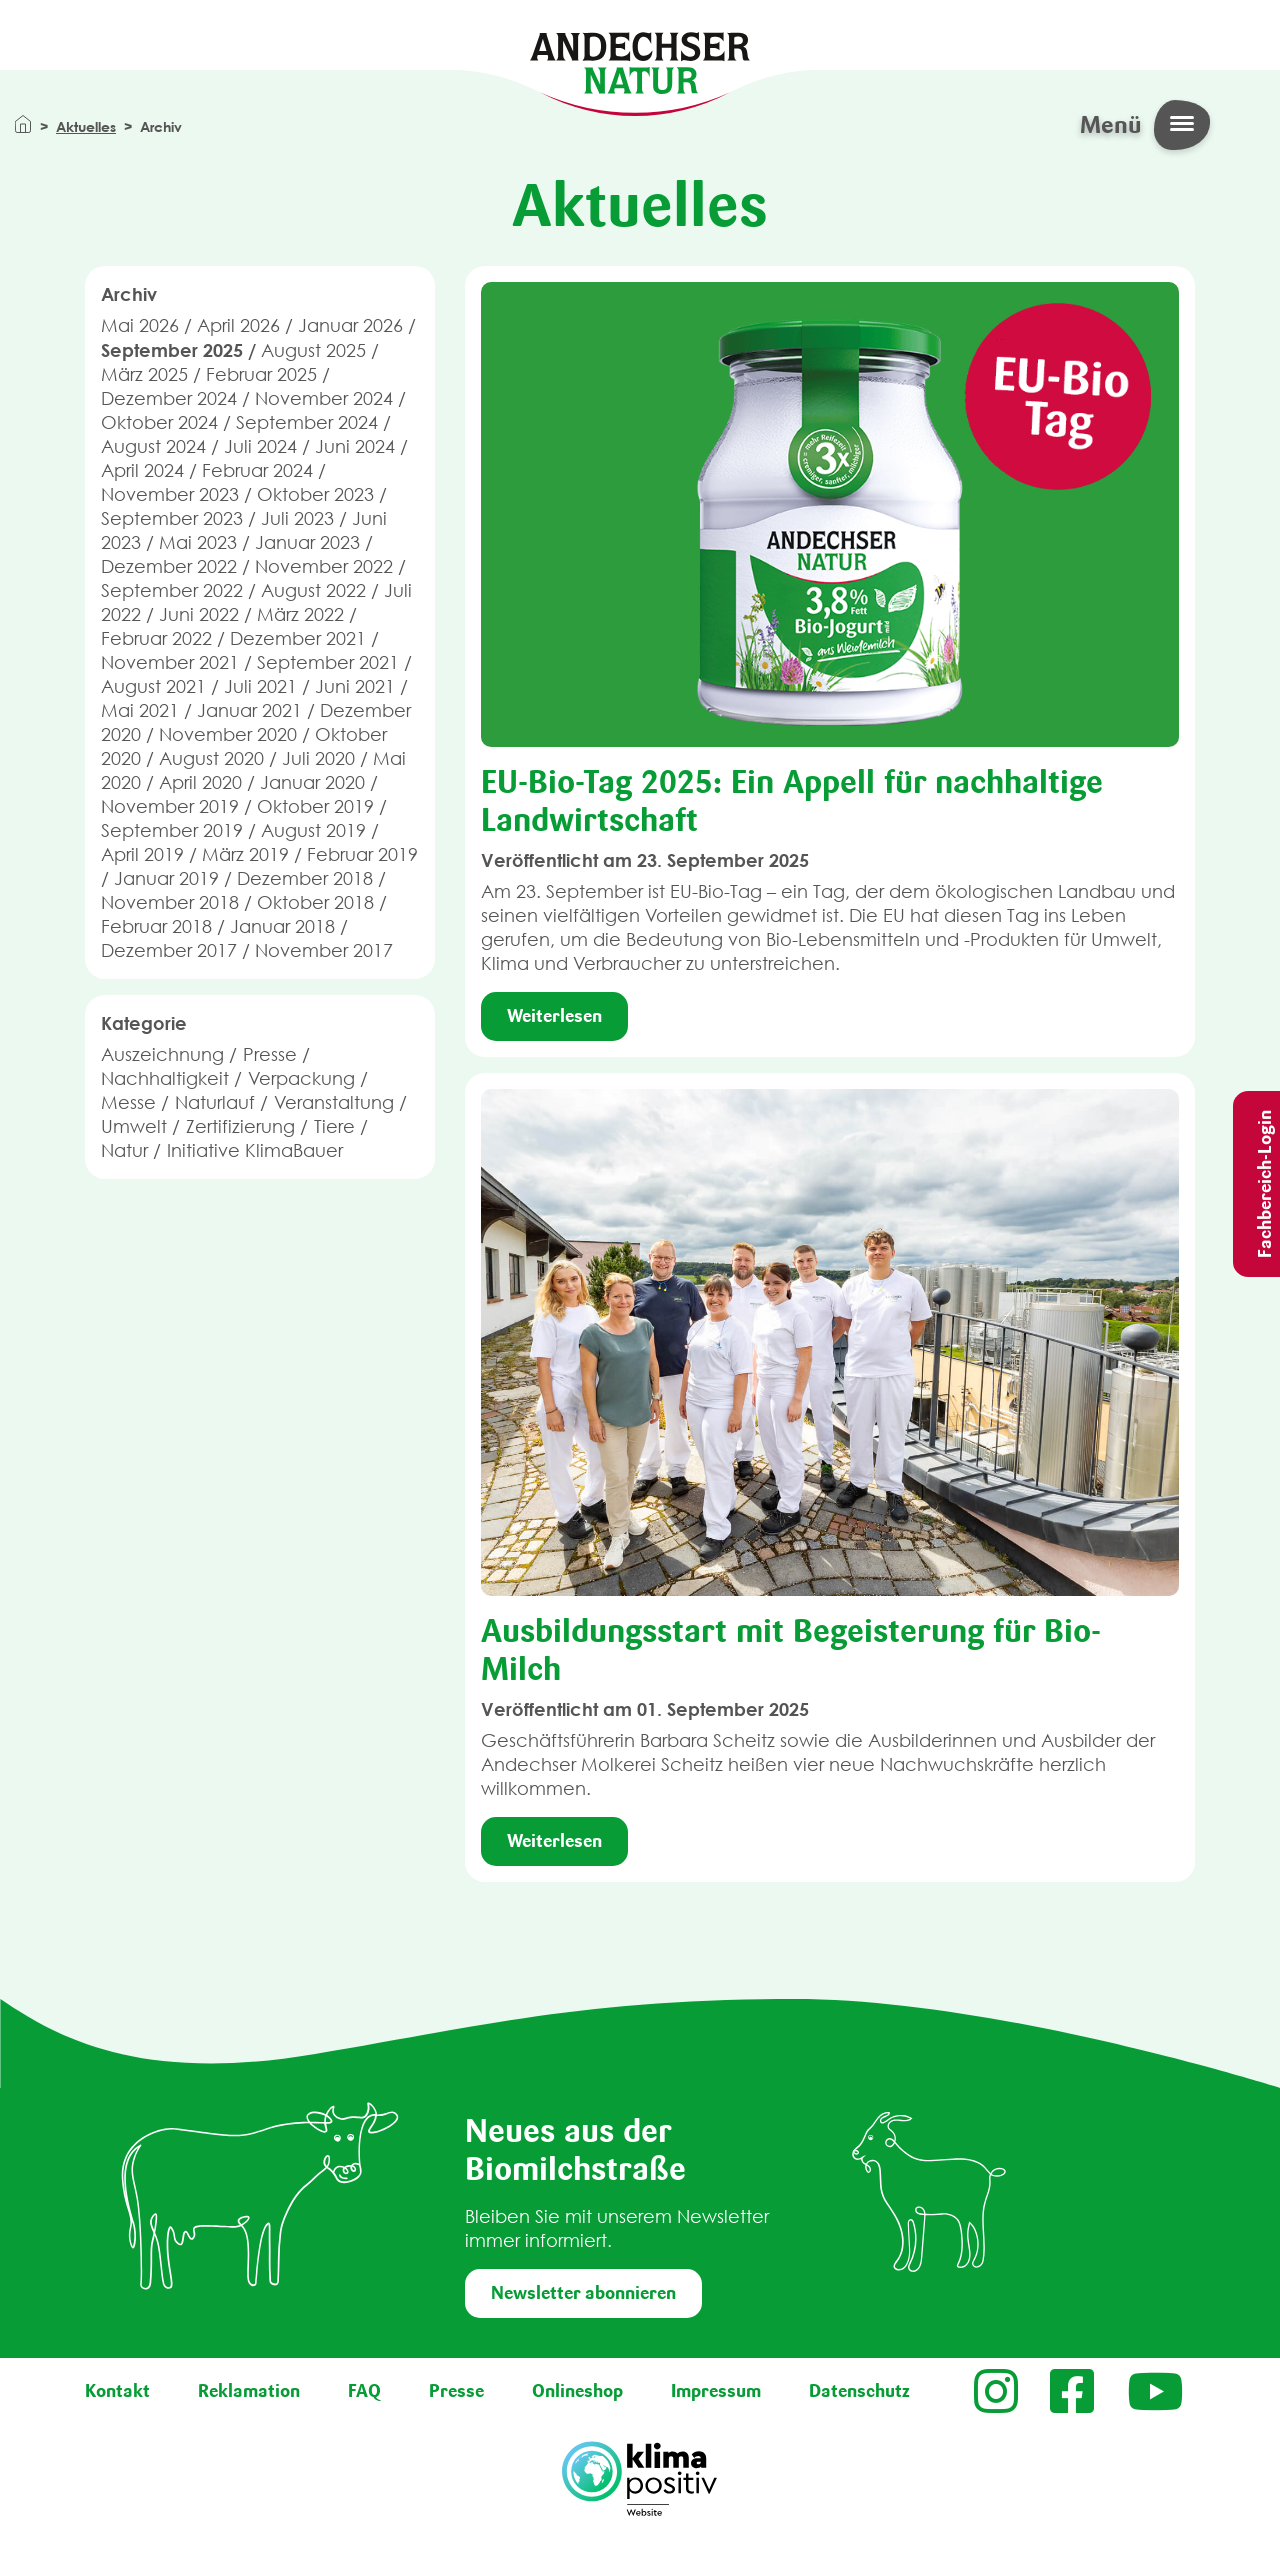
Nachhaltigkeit (165, 1078)
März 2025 (144, 374)
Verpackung (301, 1078)
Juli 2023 (297, 518)
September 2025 (172, 350)
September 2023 (172, 518)
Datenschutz (859, 2391)
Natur (124, 1150)
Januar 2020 (312, 782)
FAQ (364, 2391)
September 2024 (307, 422)
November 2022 (324, 566)
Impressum (716, 2391)
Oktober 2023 (315, 494)
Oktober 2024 (159, 422)
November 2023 (170, 494)
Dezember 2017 (169, 950)
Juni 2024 (355, 446)
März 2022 (300, 614)
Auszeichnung (162, 1054)
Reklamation (249, 2391)
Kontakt (117, 2391)
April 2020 (200, 782)
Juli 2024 (260, 446)
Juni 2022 (199, 614)
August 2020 (211, 758)
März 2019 (245, 854)
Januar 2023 (307, 542)
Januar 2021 (249, 710)
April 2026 (238, 325)
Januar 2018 (282, 926)
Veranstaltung (334, 1102)
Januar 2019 (166, 878)
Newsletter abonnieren (583, 2293)
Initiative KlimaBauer (255, 1150)
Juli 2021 (260, 686)
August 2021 (153, 686)
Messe (128, 1102)
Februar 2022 (156, 638)
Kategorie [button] (144, 1023)
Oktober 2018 (315, 902)
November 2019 (170, 806)
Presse (270, 1054)
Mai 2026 (140, 325)
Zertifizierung (240, 1126)
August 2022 (313, 590)
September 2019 (172, 830)
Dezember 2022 (169, 566)
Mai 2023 (198, 542)
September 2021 (328, 662)
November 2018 (170, 902)
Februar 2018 (156, 926)
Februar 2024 (257, 470)
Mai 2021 (140, 710)
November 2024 (324, 398)
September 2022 (172, 590)
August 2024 (153, 446)
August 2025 (313, 350)
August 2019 (313, 830)
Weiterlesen (554, 1016)
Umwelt (134, 1126)
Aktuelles (86, 126)
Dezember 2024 (169, 398)
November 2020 (228, 734)
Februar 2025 (261, 374)
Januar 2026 (350, 325)
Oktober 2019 (315, 806)
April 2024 (142, 470)
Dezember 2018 (305, 878)
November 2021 (170, 662)
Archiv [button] (129, 294)
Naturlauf (215, 1102)
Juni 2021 (355, 686)
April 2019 (142, 854)
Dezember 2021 (298, 638)
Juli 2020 (318, 758)
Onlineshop (577, 2391)
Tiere (334, 1126)
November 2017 (324, 950)
